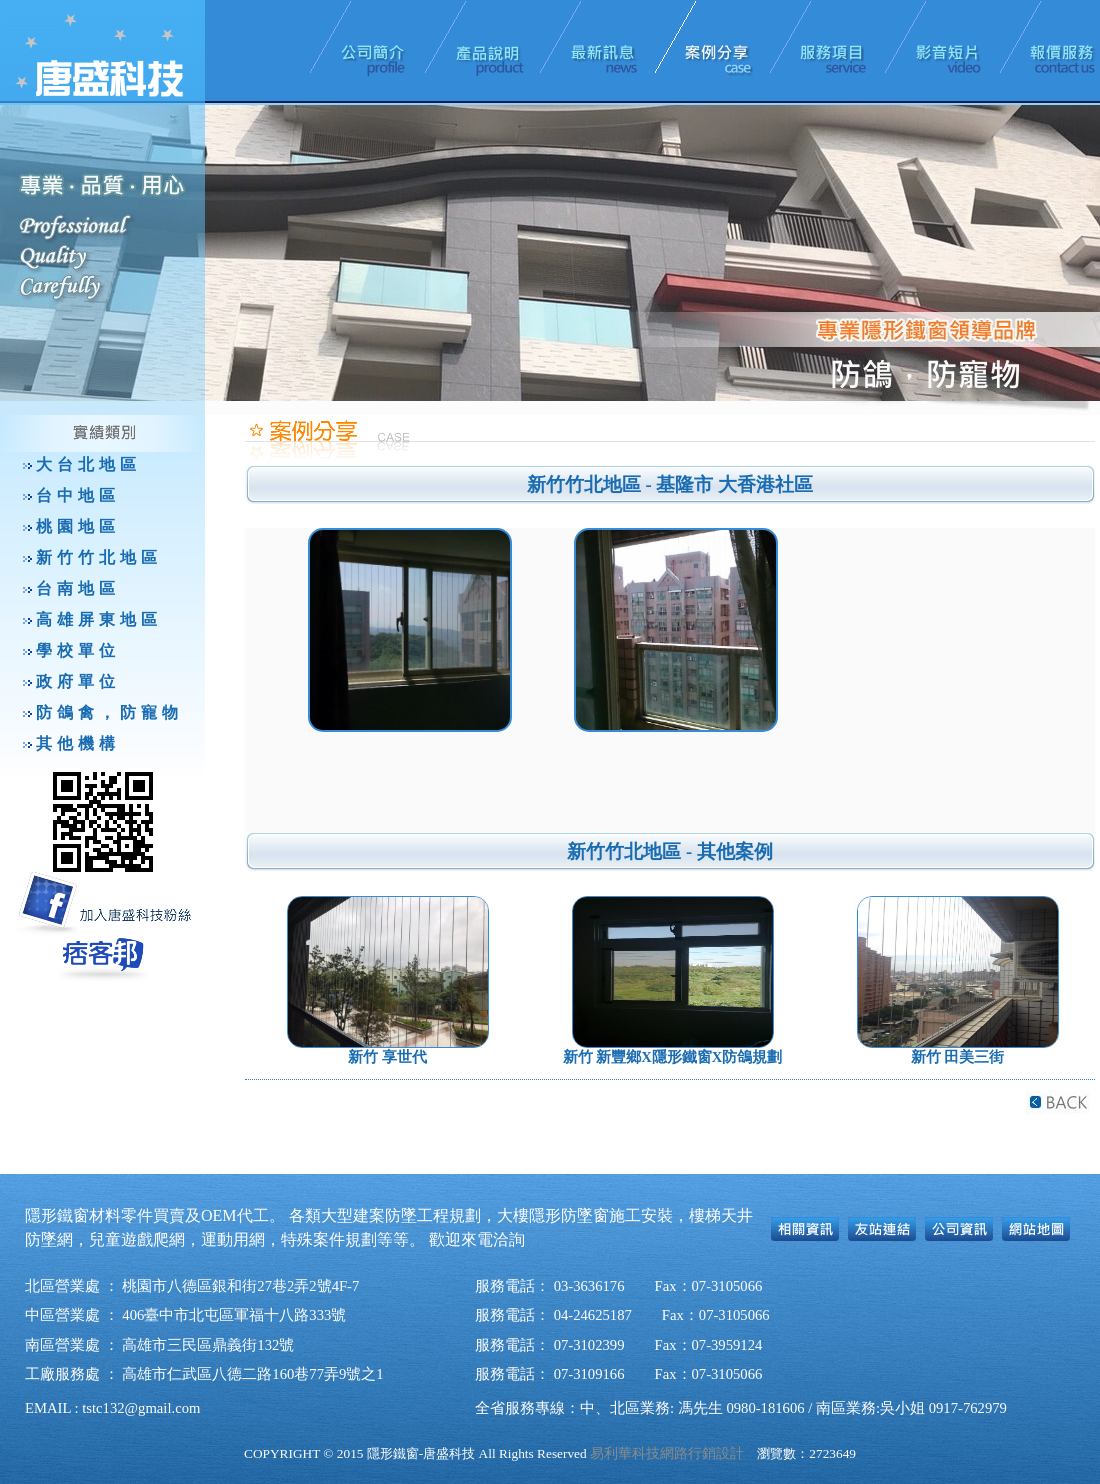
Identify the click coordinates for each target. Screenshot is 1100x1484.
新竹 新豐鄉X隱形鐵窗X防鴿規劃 (673, 1057)
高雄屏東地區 (99, 619)
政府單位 (78, 681)
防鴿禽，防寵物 (109, 712)
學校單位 (78, 650)
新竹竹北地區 (99, 557)
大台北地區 (88, 464)
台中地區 (78, 495)
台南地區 (78, 588)
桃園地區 (78, 526)
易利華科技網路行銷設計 (667, 1453)
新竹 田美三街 (958, 1057)
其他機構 (78, 743)
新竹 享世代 (387, 1057)
